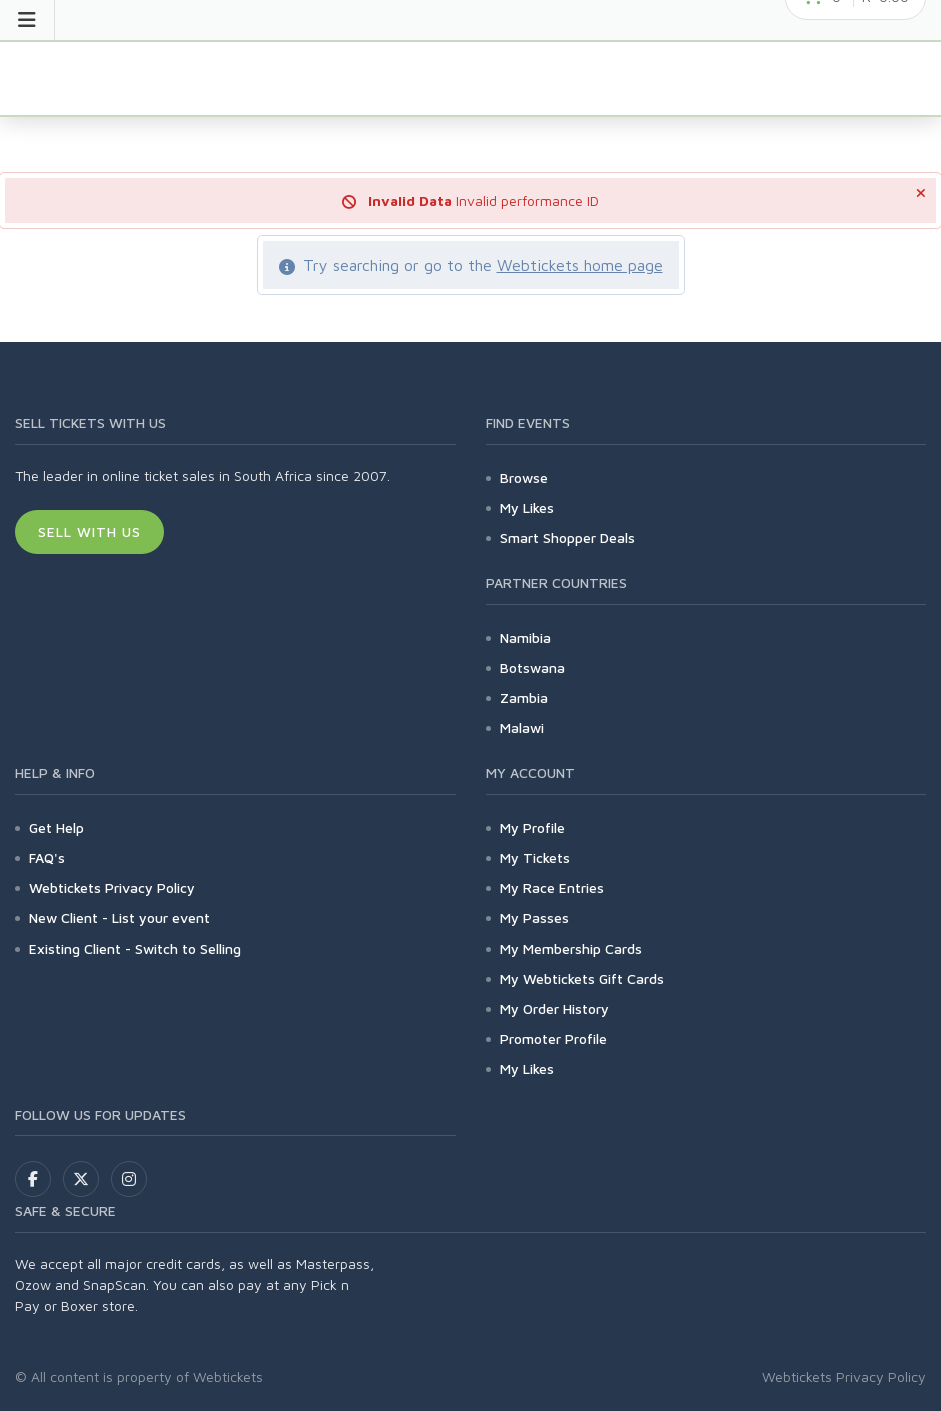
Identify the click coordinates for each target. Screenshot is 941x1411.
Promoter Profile (553, 1038)
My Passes (534, 917)
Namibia (525, 637)
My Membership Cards (571, 948)
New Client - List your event (119, 917)
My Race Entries (552, 887)
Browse (524, 477)
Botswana (532, 667)
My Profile (532, 827)
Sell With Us (89, 531)
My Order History (554, 1008)
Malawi (522, 727)
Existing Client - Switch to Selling (135, 948)
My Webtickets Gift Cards (582, 978)
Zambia (524, 697)
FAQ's (47, 857)
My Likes (527, 507)
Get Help (56, 827)
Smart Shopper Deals (567, 537)
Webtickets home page (580, 265)
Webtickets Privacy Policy (112, 887)
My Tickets (535, 857)
